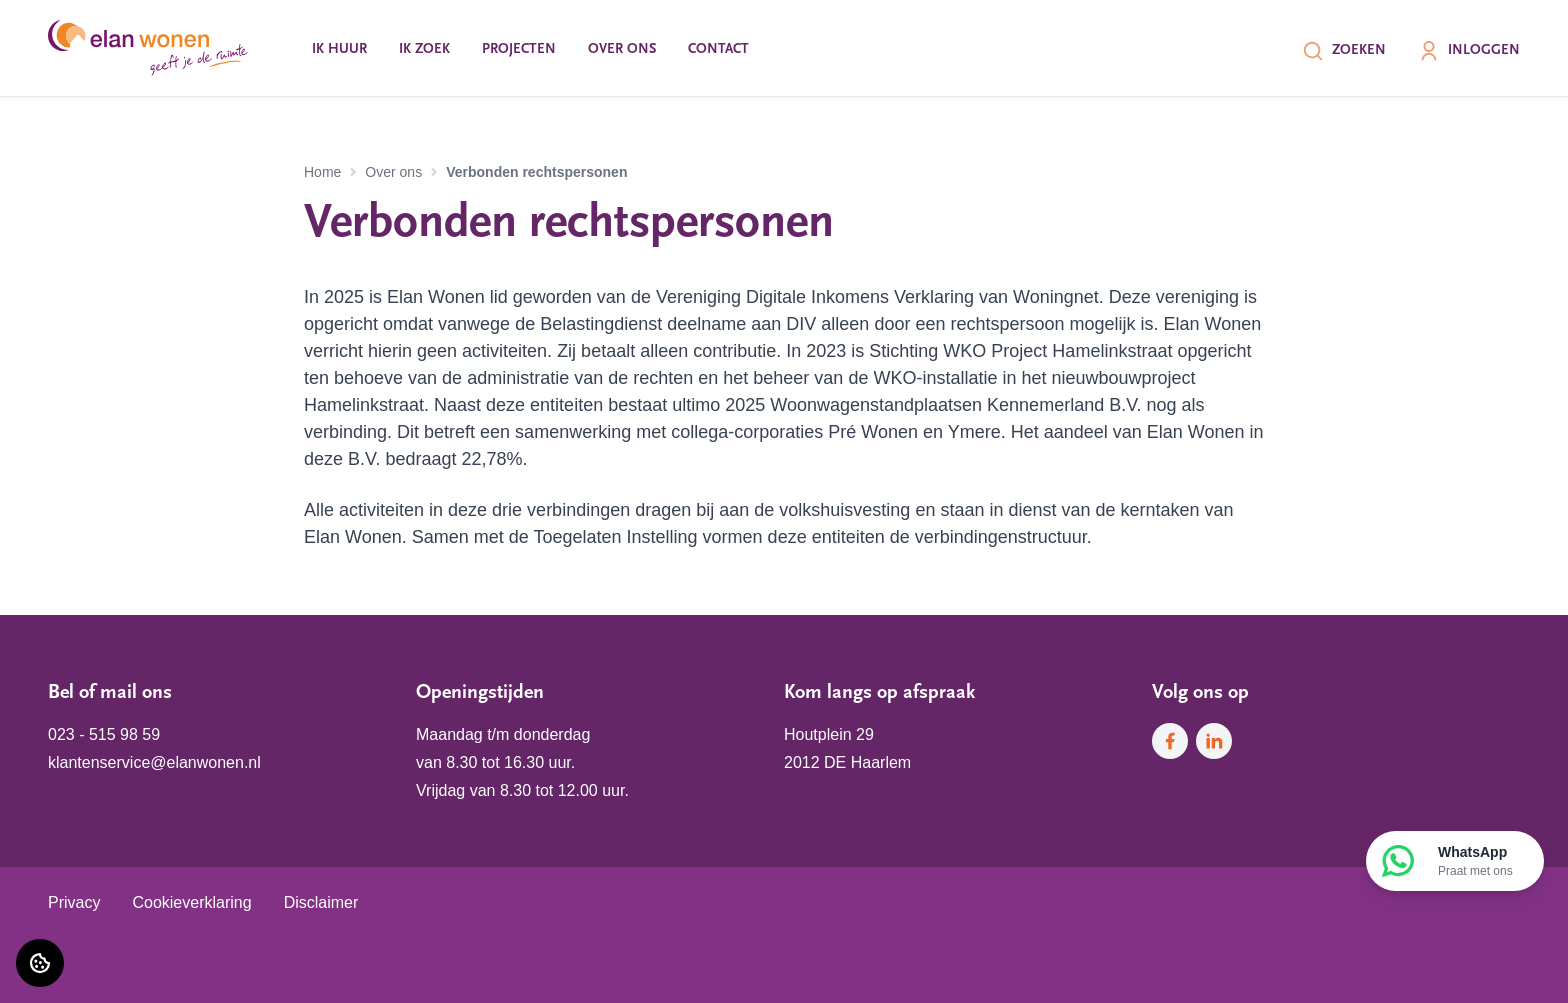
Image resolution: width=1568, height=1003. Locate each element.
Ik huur (339, 49)
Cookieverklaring (191, 902)
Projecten (519, 49)
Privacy (74, 902)
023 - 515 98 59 (104, 734)
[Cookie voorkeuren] (40, 963)
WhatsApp (1475, 862)
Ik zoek (424, 49)
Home (322, 172)
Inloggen (1469, 51)
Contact (718, 49)
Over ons (622, 49)
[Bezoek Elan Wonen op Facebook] (1170, 741)
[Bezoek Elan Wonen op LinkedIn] (1214, 741)
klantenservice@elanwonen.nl (154, 762)
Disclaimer (321, 902)
